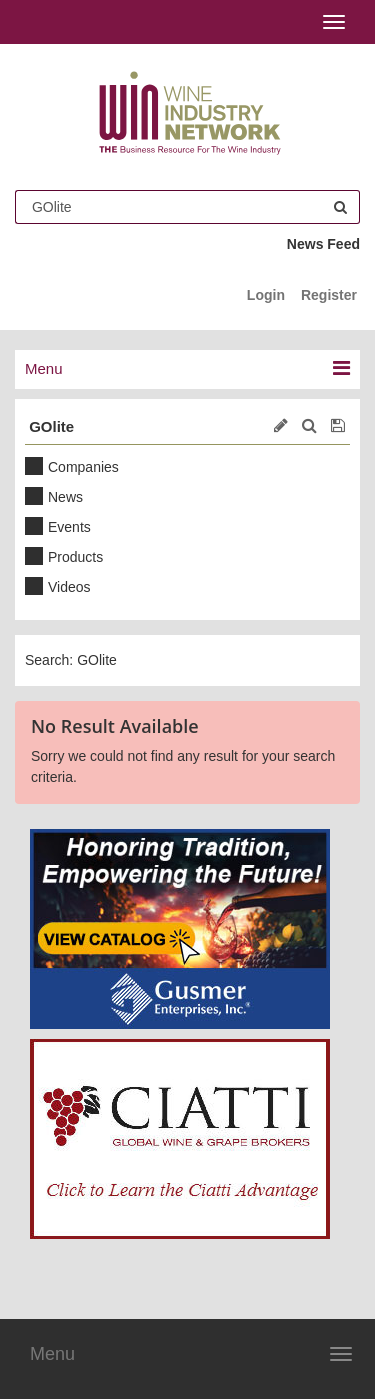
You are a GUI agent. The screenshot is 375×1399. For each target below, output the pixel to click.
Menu (52, 1354)
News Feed (323, 244)
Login (266, 295)
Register (329, 295)
